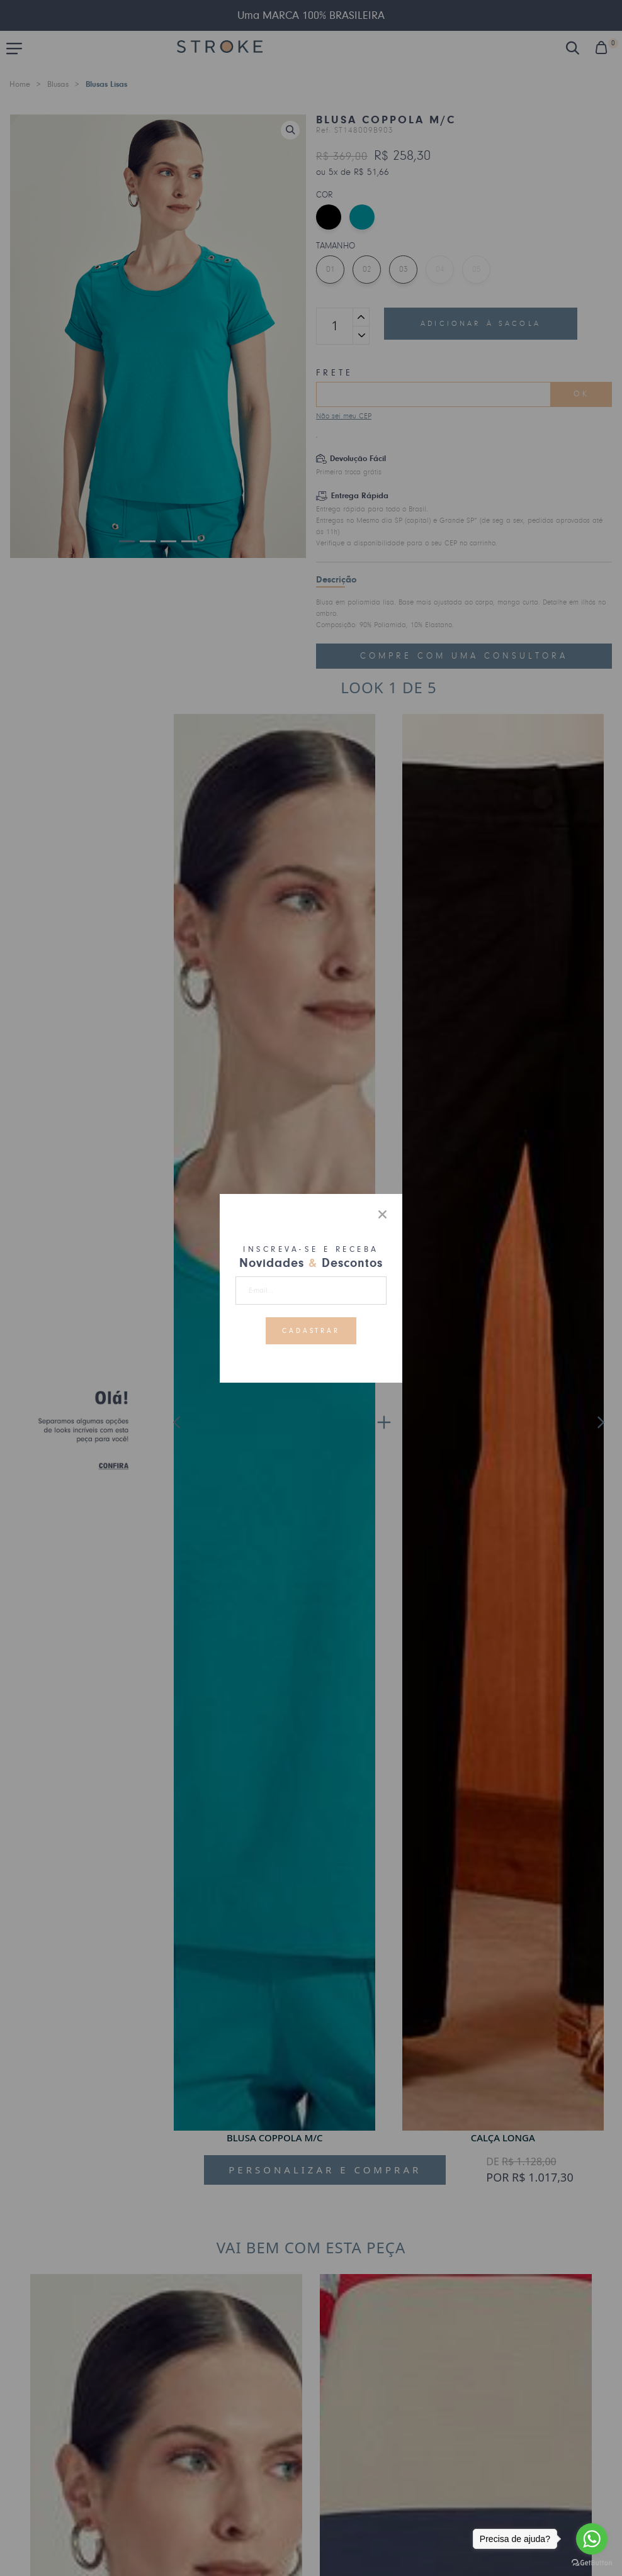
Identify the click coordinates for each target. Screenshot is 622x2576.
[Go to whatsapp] (592, 2539)
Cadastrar (311, 1330)
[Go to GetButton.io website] (592, 2563)
